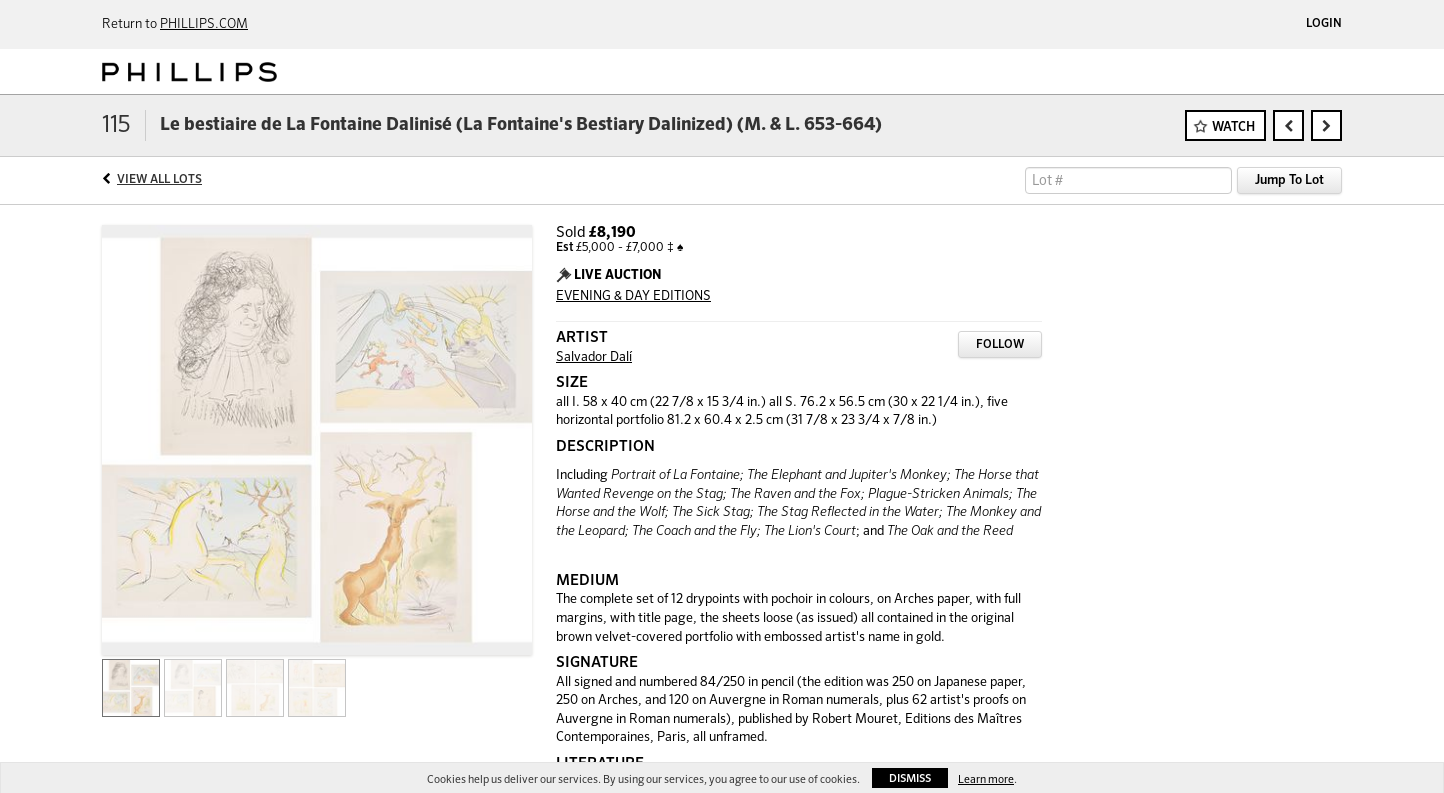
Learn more (986, 779)
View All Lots (159, 180)
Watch (1233, 127)
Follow (1000, 345)
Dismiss (910, 778)
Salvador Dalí (594, 357)
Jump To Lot (1289, 180)
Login (1324, 24)
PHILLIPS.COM (204, 24)
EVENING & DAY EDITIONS (633, 296)
